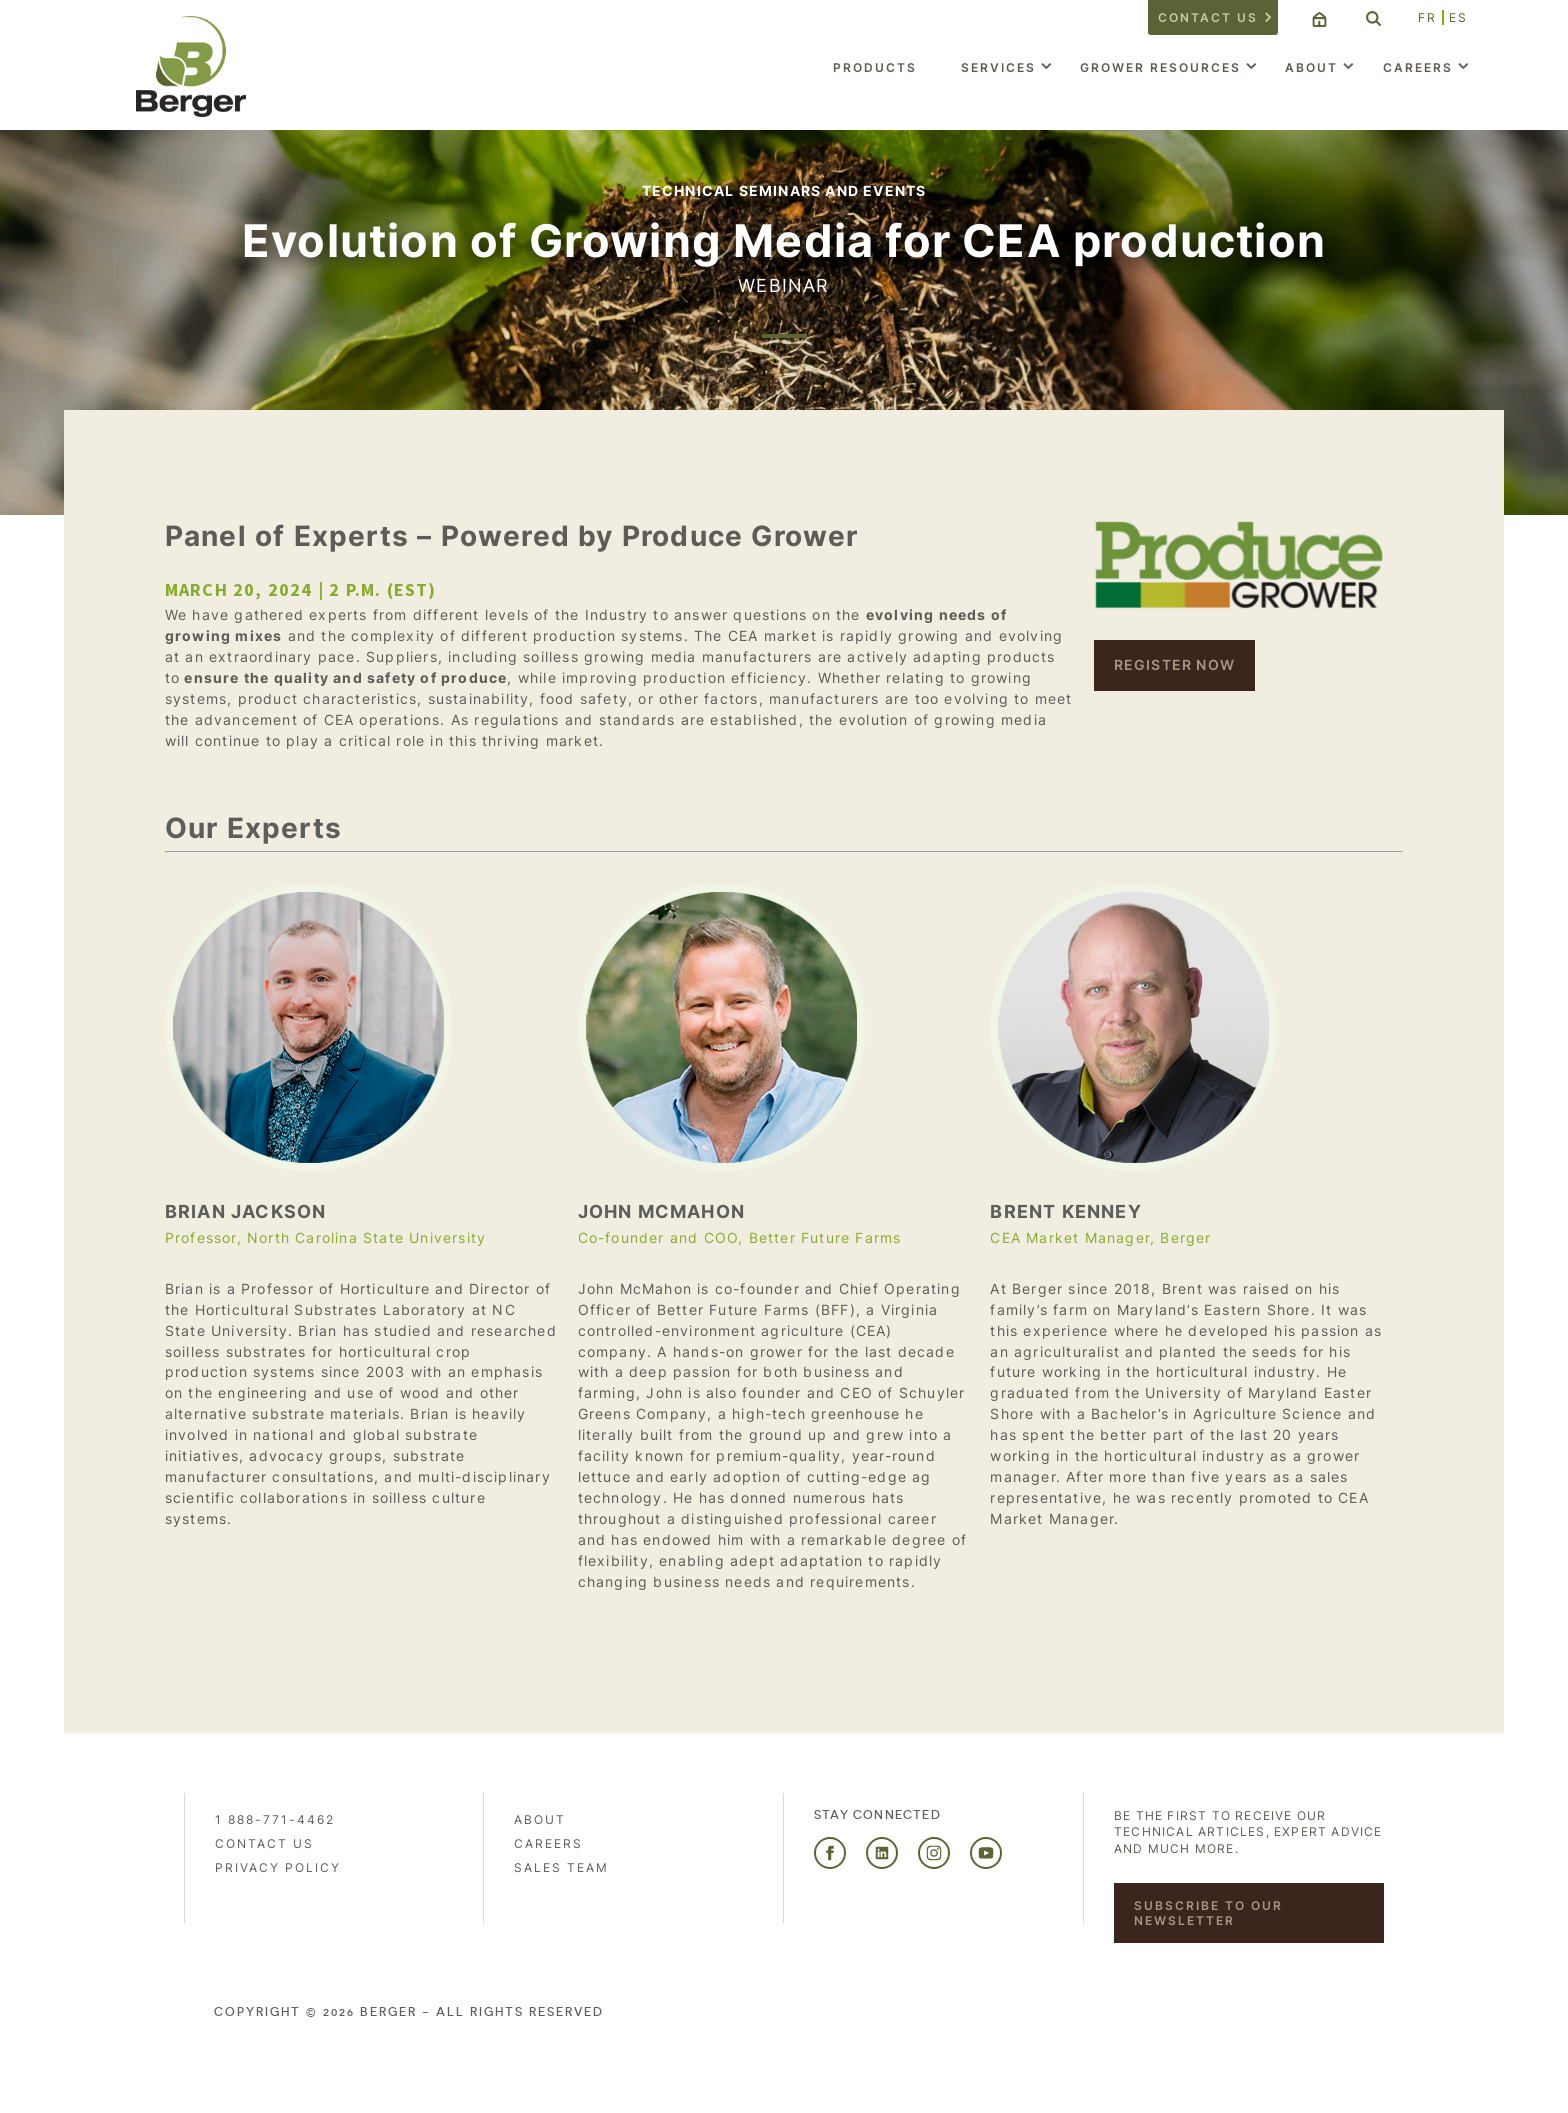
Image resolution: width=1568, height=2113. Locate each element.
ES (1458, 17)
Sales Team (561, 1867)
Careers (1418, 67)
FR (1427, 17)
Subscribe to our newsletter (1208, 1913)
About (1311, 67)
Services (998, 67)
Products (875, 67)
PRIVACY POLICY (278, 1867)
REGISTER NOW (1174, 664)
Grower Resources (1160, 67)
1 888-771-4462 (275, 1819)
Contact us (1208, 17)
